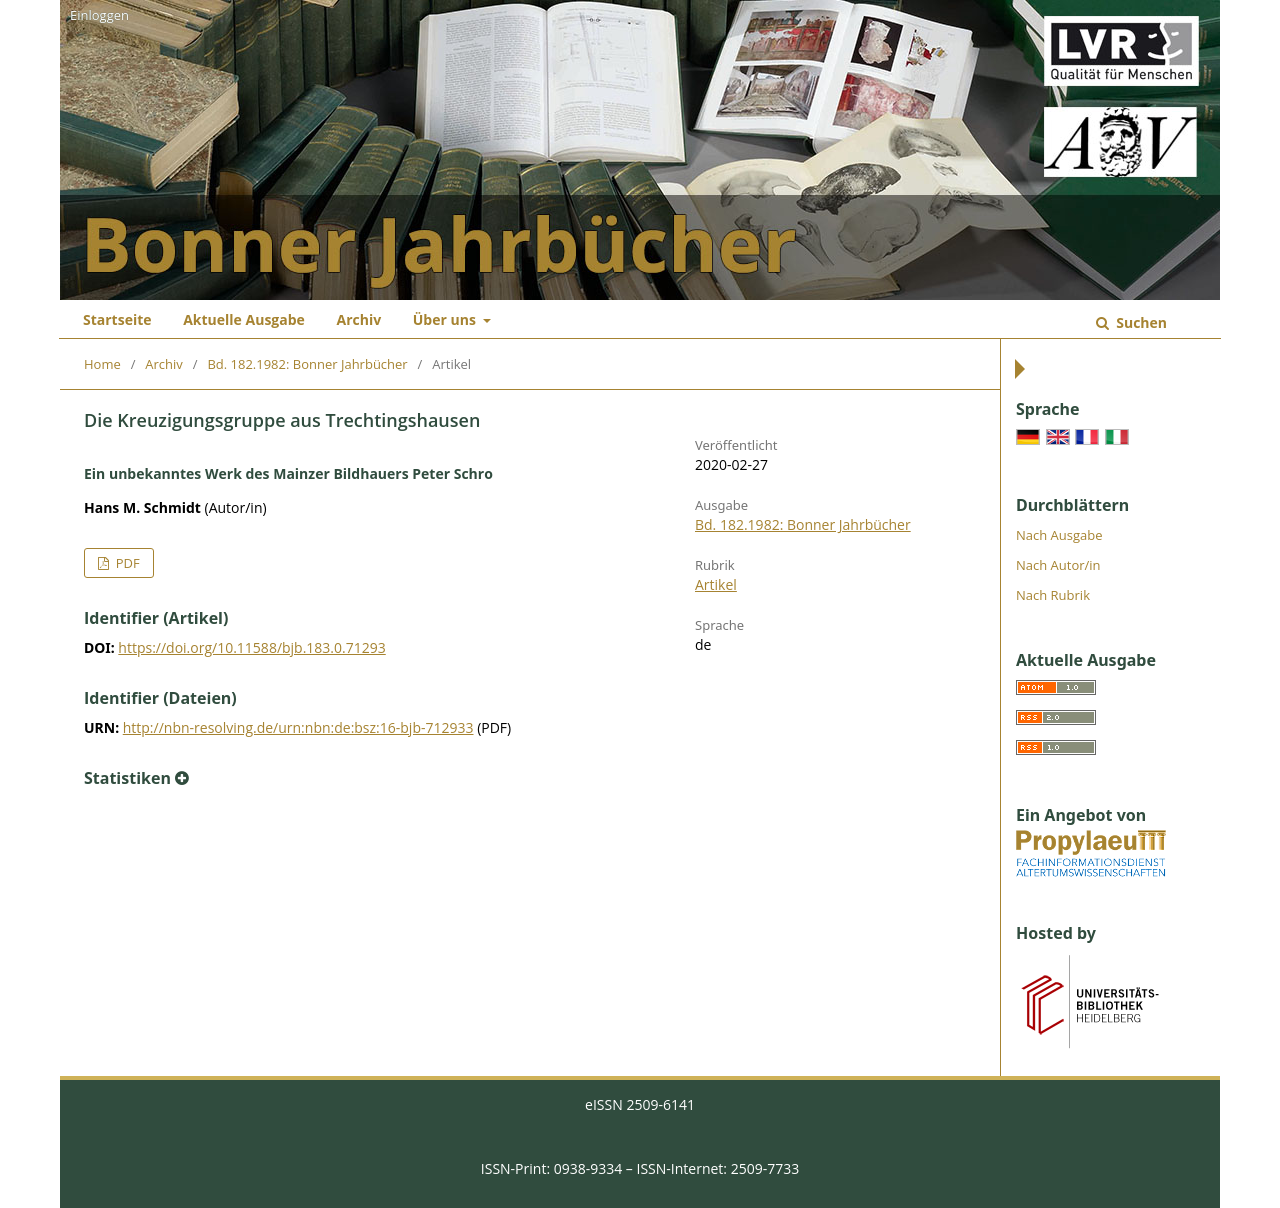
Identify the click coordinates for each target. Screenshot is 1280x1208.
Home (102, 364)
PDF (125, 563)
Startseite (117, 319)
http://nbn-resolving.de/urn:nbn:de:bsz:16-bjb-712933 (298, 727)
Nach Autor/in (1058, 565)
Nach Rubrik (1053, 595)
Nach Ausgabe (1059, 535)
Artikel (716, 584)
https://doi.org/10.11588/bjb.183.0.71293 (251, 647)
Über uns (446, 319)
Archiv (358, 319)
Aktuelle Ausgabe (244, 319)
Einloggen (99, 15)
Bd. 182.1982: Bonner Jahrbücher (307, 364)
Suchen (1140, 322)
